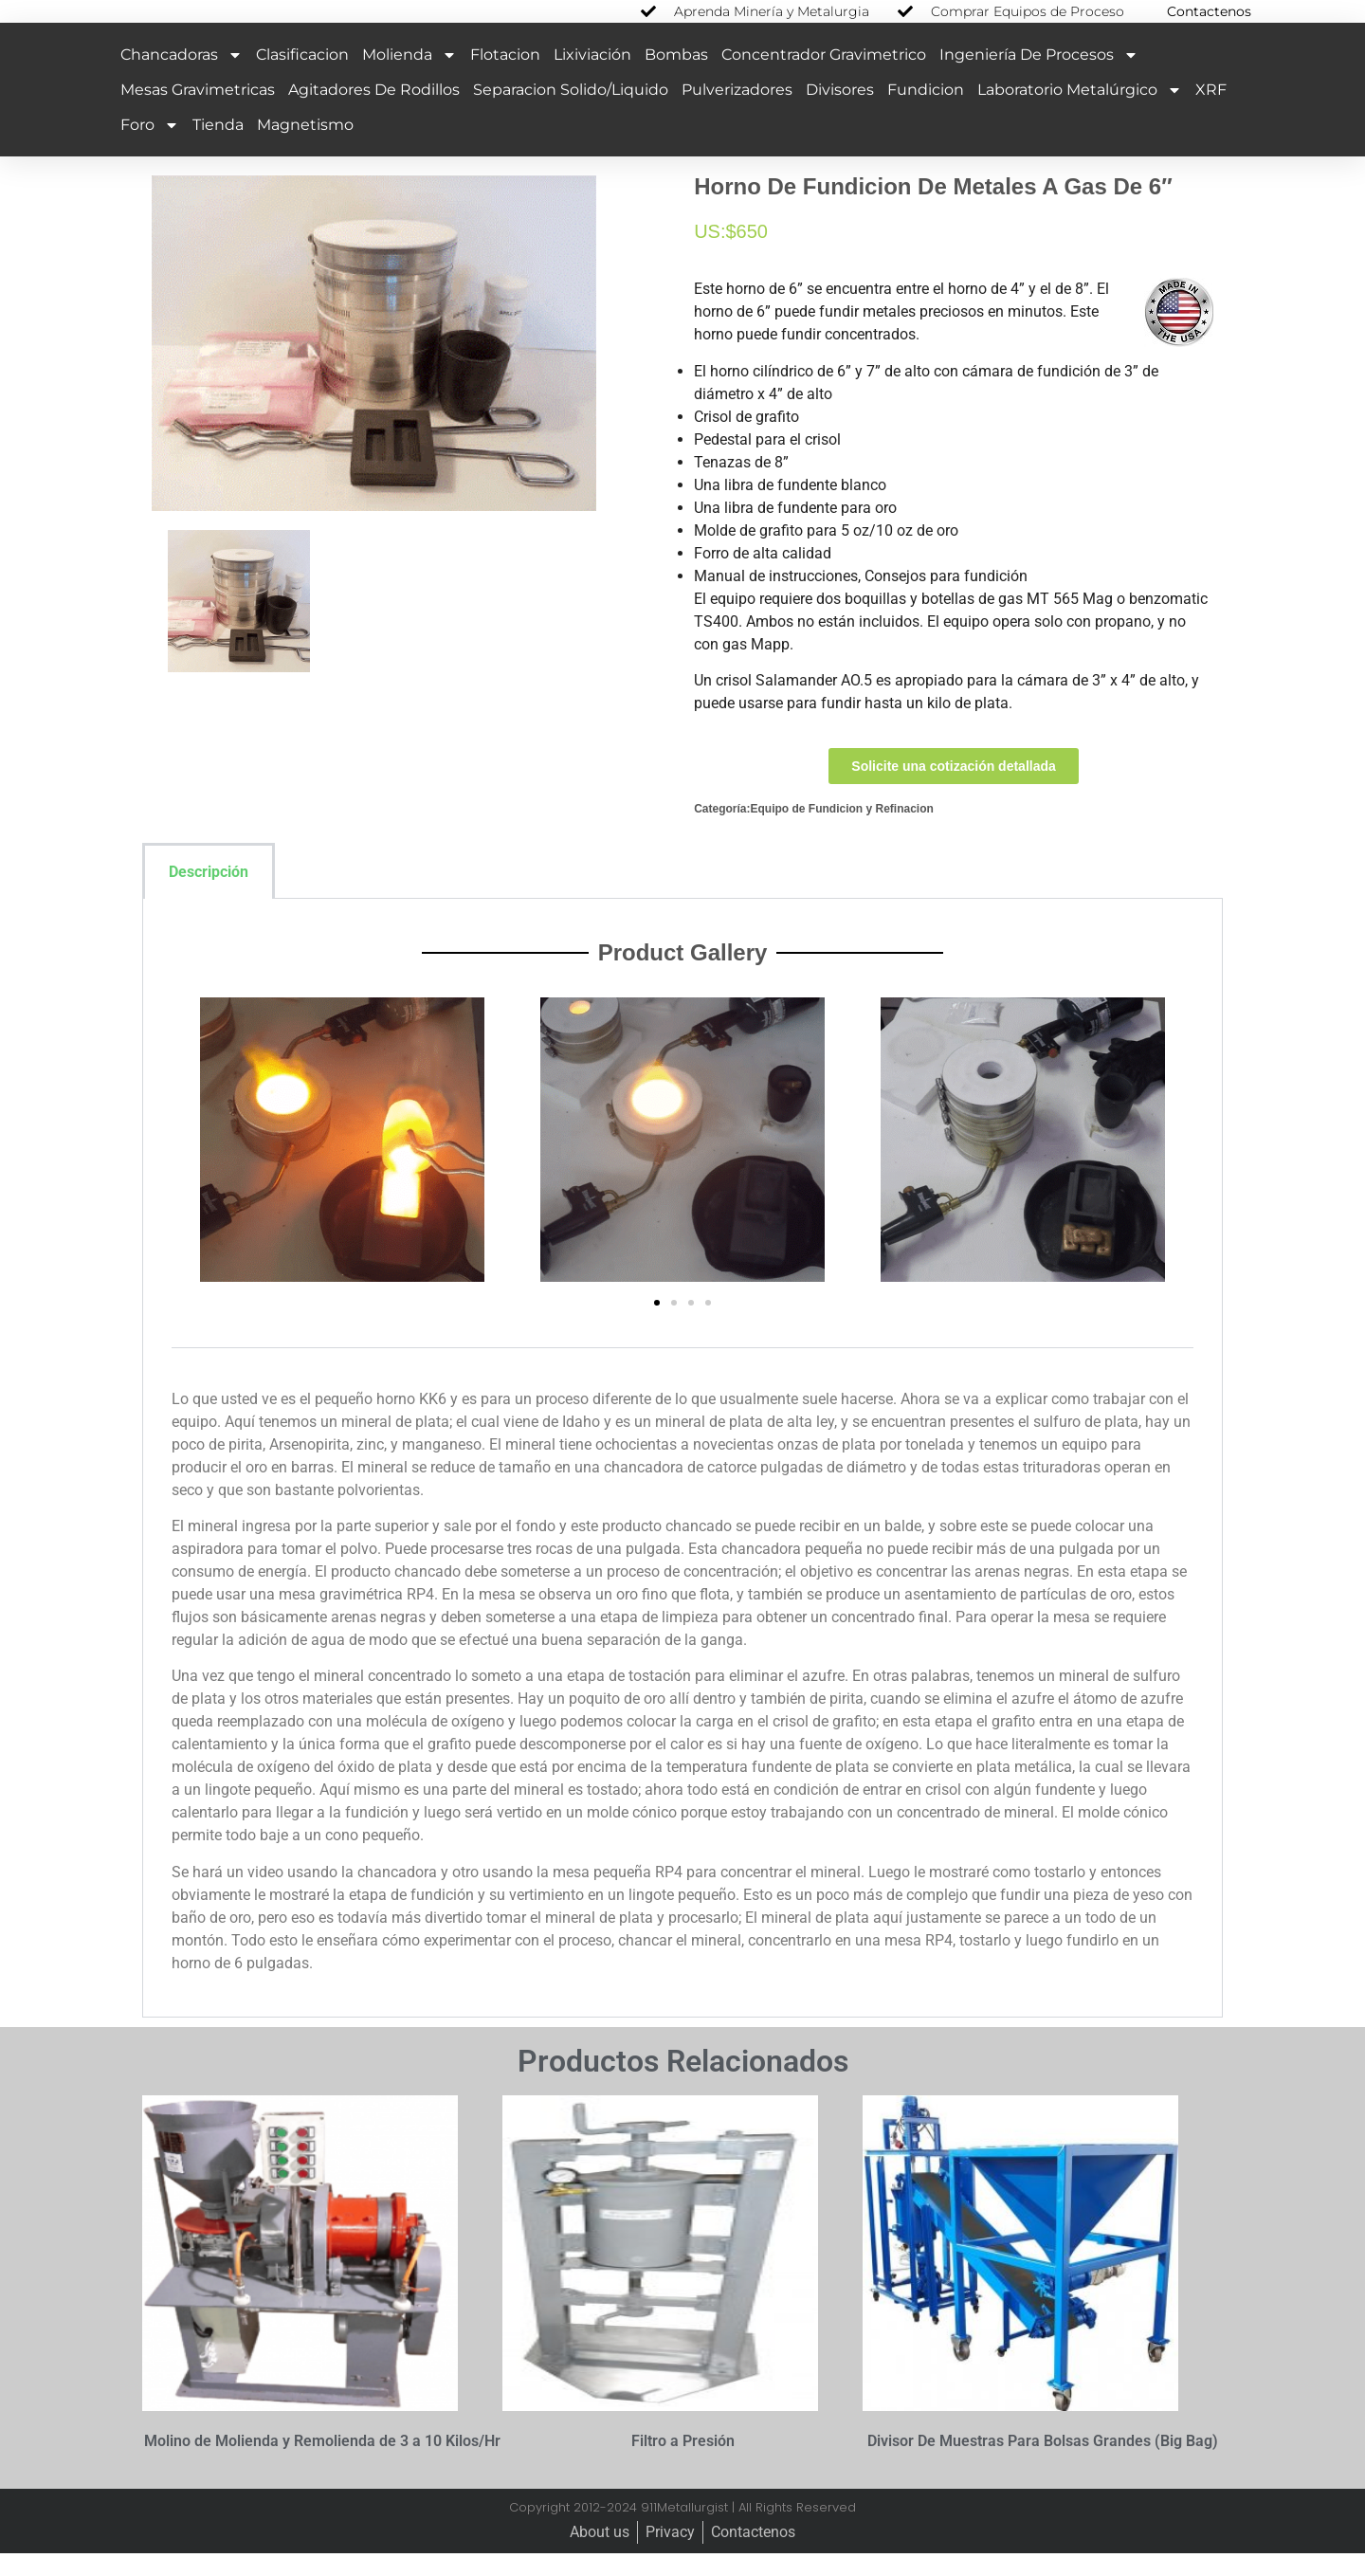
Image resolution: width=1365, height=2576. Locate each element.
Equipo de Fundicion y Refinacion (841, 830)
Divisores (840, 111)
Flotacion (505, 76)
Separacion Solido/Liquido (570, 111)
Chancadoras (181, 77)
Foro (149, 147)
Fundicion (925, 111)
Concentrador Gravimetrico (823, 76)
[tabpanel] (682, 1480)
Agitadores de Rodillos (374, 111)
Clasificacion (302, 76)
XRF (1211, 111)
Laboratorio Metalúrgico (1079, 112)
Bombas (676, 76)
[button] (657, 1324)
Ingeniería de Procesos (1038, 77)
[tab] (301, 893)
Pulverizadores (737, 111)
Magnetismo (305, 146)
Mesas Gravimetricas (197, 111)
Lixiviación (592, 76)
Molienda (409, 77)
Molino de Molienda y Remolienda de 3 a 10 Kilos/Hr (322, 2464)
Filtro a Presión (683, 2464)
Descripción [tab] (208, 894)
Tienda (218, 146)
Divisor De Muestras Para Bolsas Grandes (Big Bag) (1042, 2464)
